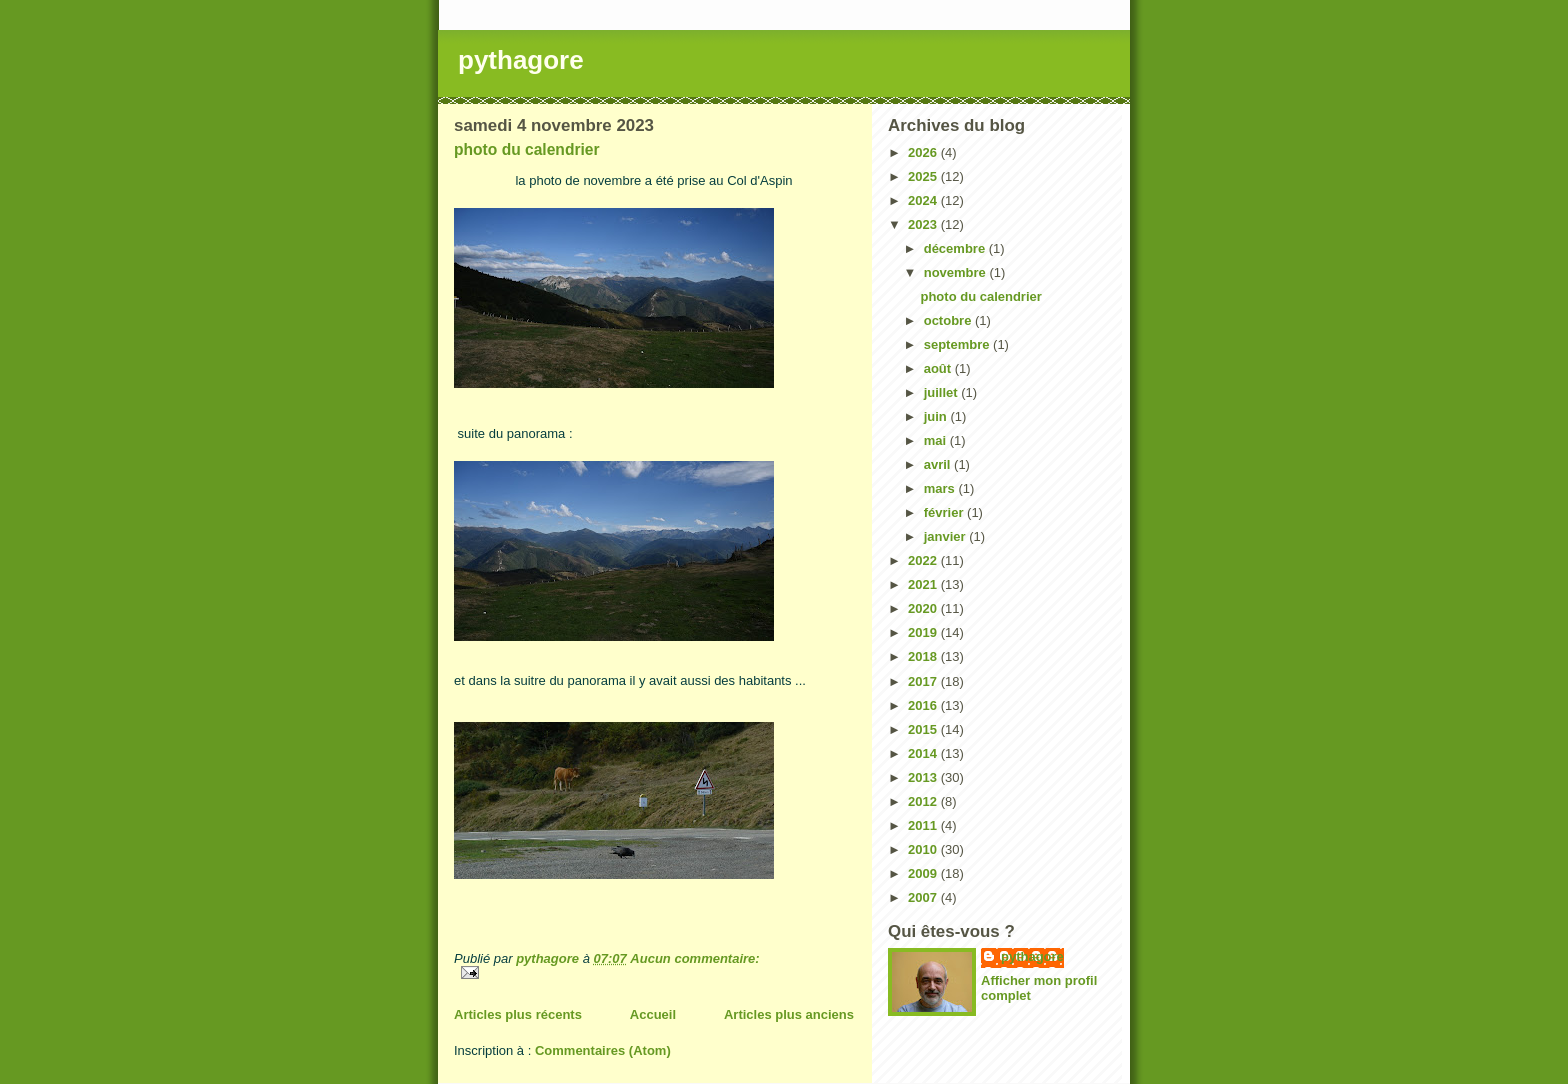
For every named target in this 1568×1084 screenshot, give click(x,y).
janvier (947, 536)
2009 (924, 873)
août (939, 368)
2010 (924, 849)
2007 (924, 897)
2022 (924, 560)
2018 (924, 656)
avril (939, 464)
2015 (924, 729)
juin (937, 416)
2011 (924, 825)
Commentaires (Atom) (603, 1050)
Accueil (653, 1014)
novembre (957, 272)
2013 (924, 777)
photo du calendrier (527, 149)
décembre (956, 248)
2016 (924, 705)
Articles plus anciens (789, 1014)
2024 (924, 200)
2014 (924, 753)
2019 (924, 632)
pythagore (521, 60)
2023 (924, 224)
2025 (924, 176)
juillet (943, 392)
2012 (924, 801)
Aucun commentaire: (694, 958)
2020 (924, 608)
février (945, 512)
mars (941, 488)
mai (937, 440)
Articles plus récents (518, 1014)
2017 (924, 681)
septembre (958, 344)
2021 (924, 584)
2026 (924, 152)
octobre (949, 320)
